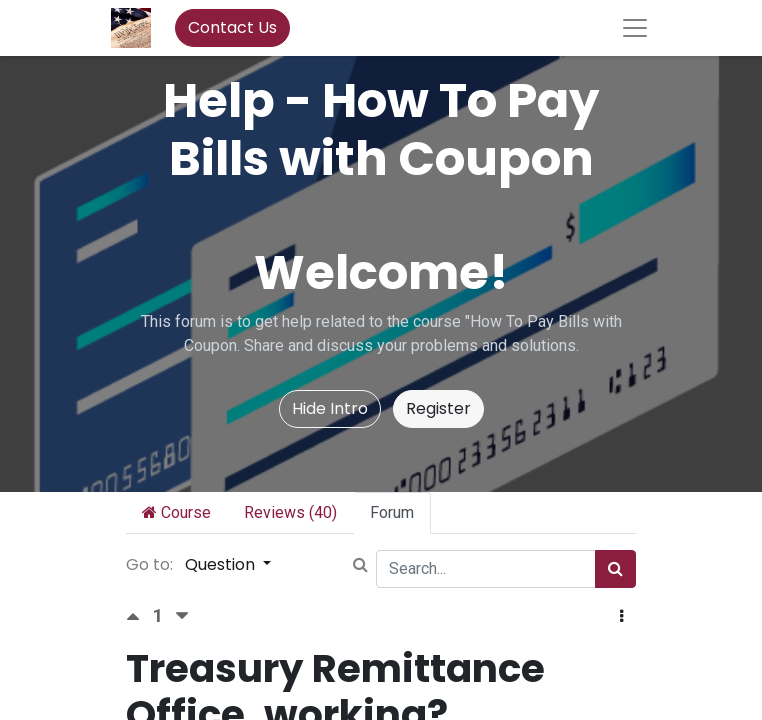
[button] (621, 617)
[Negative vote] (182, 616)
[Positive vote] (139, 616)
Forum (392, 512)
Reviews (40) (290, 512)
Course (176, 512)
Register (438, 408)
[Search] (615, 569)
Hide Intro (330, 408)
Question (222, 564)
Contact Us (232, 27)
